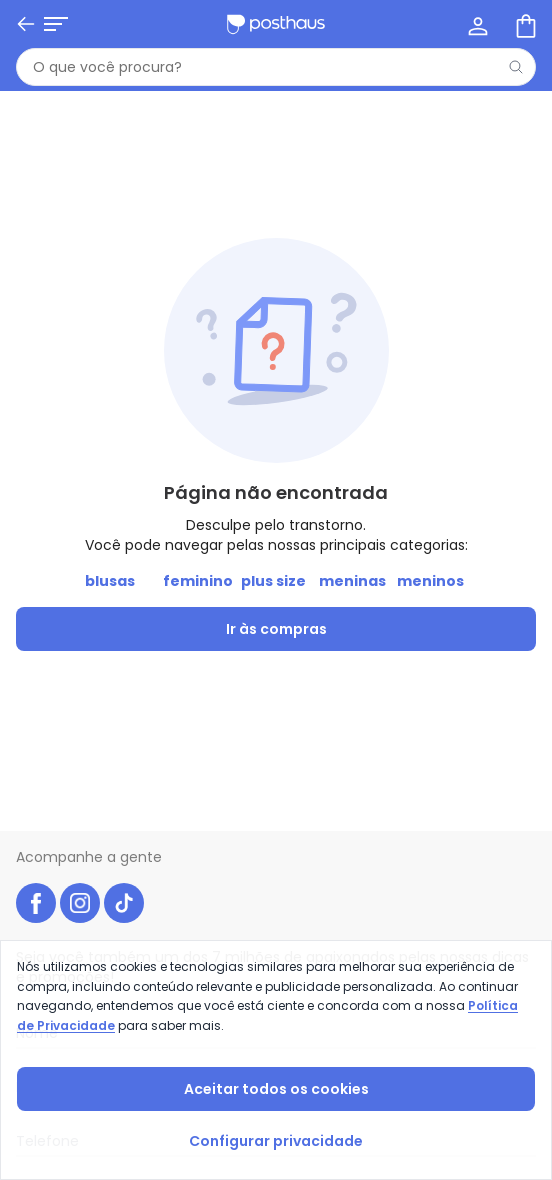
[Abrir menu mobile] (56, 24)
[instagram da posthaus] (80, 903)
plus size (273, 581)
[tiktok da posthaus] (124, 903)
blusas (110, 581)
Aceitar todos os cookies (276, 1089)
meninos (430, 581)
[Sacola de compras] (524, 24)
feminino (198, 581)
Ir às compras (276, 629)
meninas (352, 581)
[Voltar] (26, 24)
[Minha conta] (476, 24)
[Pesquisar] (516, 67)
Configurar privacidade (276, 1141)
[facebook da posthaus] (36, 903)
